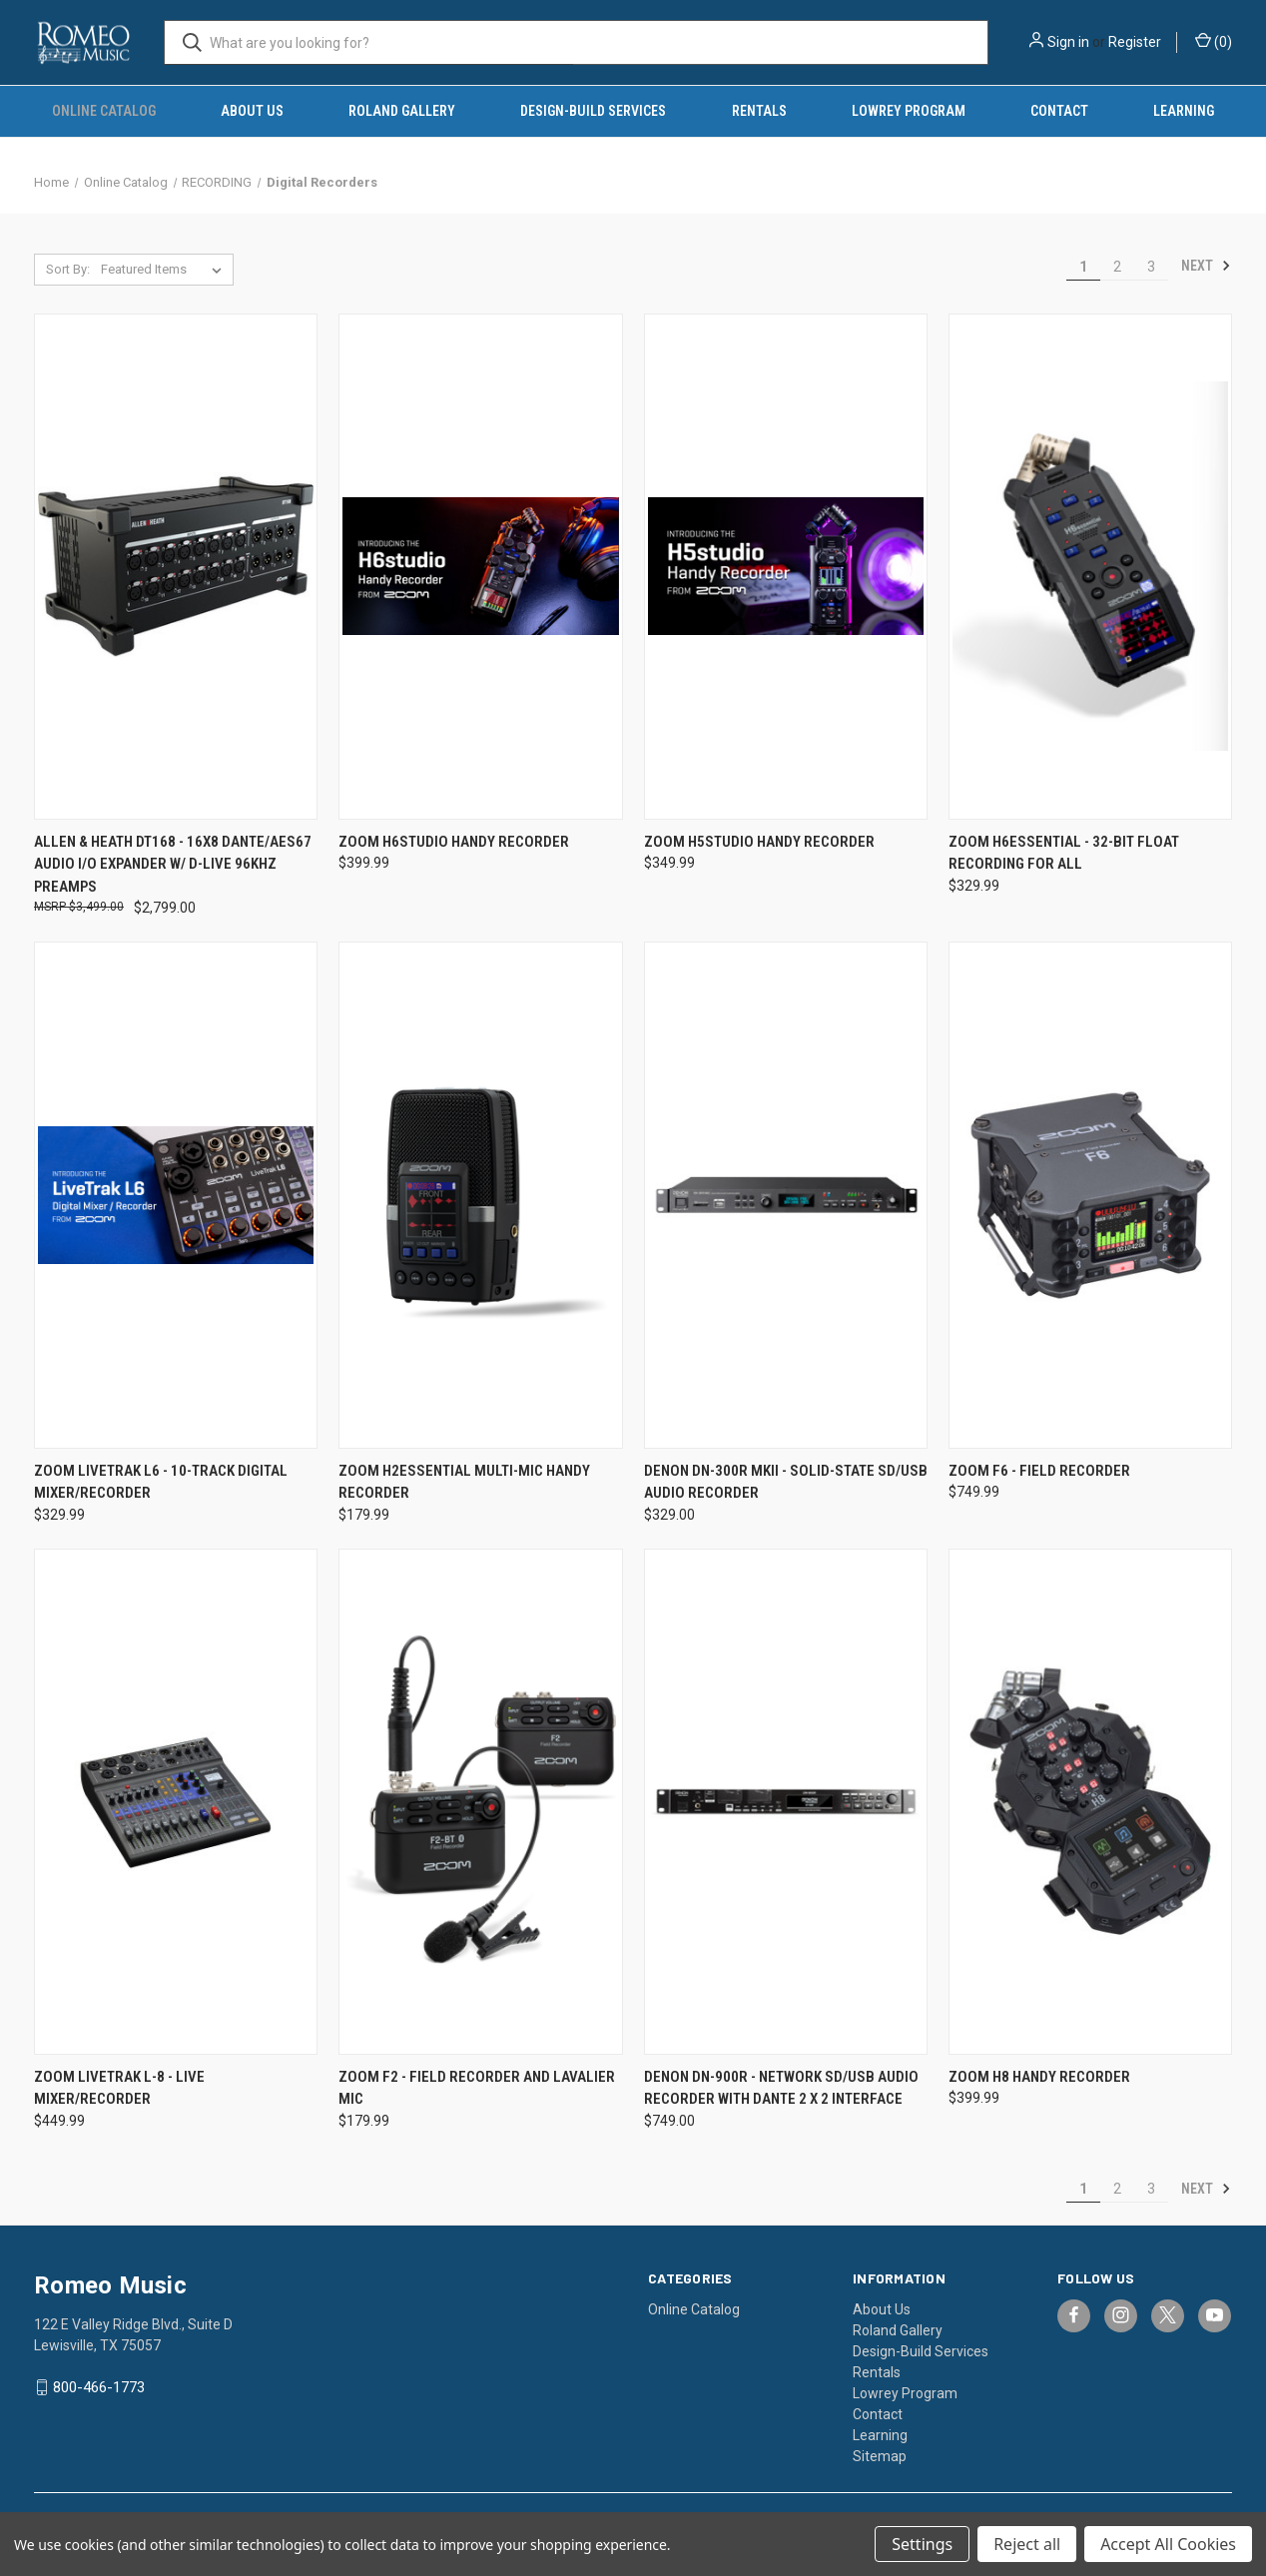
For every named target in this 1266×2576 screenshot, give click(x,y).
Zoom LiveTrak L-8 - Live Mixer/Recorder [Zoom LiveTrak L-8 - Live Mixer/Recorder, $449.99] (119, 2088)
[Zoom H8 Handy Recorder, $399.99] (1090, 1802)
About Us (252, 111)
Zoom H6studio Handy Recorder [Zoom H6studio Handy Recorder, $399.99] (453, 842)
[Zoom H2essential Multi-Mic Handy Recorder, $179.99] (480, 1195)
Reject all (1026, 2544)
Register (1134, 42)
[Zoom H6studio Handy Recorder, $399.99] (480, 567)
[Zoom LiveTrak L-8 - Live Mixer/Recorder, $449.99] (176, 1802)
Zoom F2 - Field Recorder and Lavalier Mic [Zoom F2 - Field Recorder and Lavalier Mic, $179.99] (476, 2088)
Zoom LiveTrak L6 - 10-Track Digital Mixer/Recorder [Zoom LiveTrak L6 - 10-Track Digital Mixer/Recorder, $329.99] (161, 1482)
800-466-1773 (99, 2387)
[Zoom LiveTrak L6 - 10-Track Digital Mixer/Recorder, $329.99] (176, 1195)
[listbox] (165, 270)
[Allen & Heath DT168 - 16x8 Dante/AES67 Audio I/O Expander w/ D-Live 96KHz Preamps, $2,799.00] (176, 567)
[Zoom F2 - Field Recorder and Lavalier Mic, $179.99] (480, 1802)
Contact (1059, 111)
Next (1206, 266)
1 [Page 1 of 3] (1083, 267)
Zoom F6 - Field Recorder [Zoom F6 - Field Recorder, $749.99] (1039, 1471)
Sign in (1068, 42)
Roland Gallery (401, 111)
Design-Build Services (593, 111)
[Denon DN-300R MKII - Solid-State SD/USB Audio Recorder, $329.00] (786, 1195)
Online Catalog (104, 111)
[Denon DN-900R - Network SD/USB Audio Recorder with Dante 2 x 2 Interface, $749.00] (786, 1802)
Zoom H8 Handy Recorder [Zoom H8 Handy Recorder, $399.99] (1039, 2077)
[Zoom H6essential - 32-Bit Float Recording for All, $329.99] (1090, 567)
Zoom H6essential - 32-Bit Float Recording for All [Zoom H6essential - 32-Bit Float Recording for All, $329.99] (1064, 853)
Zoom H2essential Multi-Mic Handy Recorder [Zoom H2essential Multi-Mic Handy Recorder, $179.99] (464, 1482)
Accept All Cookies (1168, 2544)
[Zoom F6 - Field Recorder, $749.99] (1090, 1195)
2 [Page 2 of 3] (1117, 267)
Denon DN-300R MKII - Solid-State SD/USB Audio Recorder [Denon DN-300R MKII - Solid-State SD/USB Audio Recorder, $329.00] (786, 1482)
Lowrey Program (908, 111)
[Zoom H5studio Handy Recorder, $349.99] (786, 567)
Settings (922, 2544)
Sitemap (880, 2456)
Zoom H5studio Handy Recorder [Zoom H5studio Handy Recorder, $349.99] (759, 842)
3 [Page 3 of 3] (1151, 267)
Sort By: (68, 269)
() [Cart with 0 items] (1213, 41)
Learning (1183, 111)
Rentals (759, 111)
